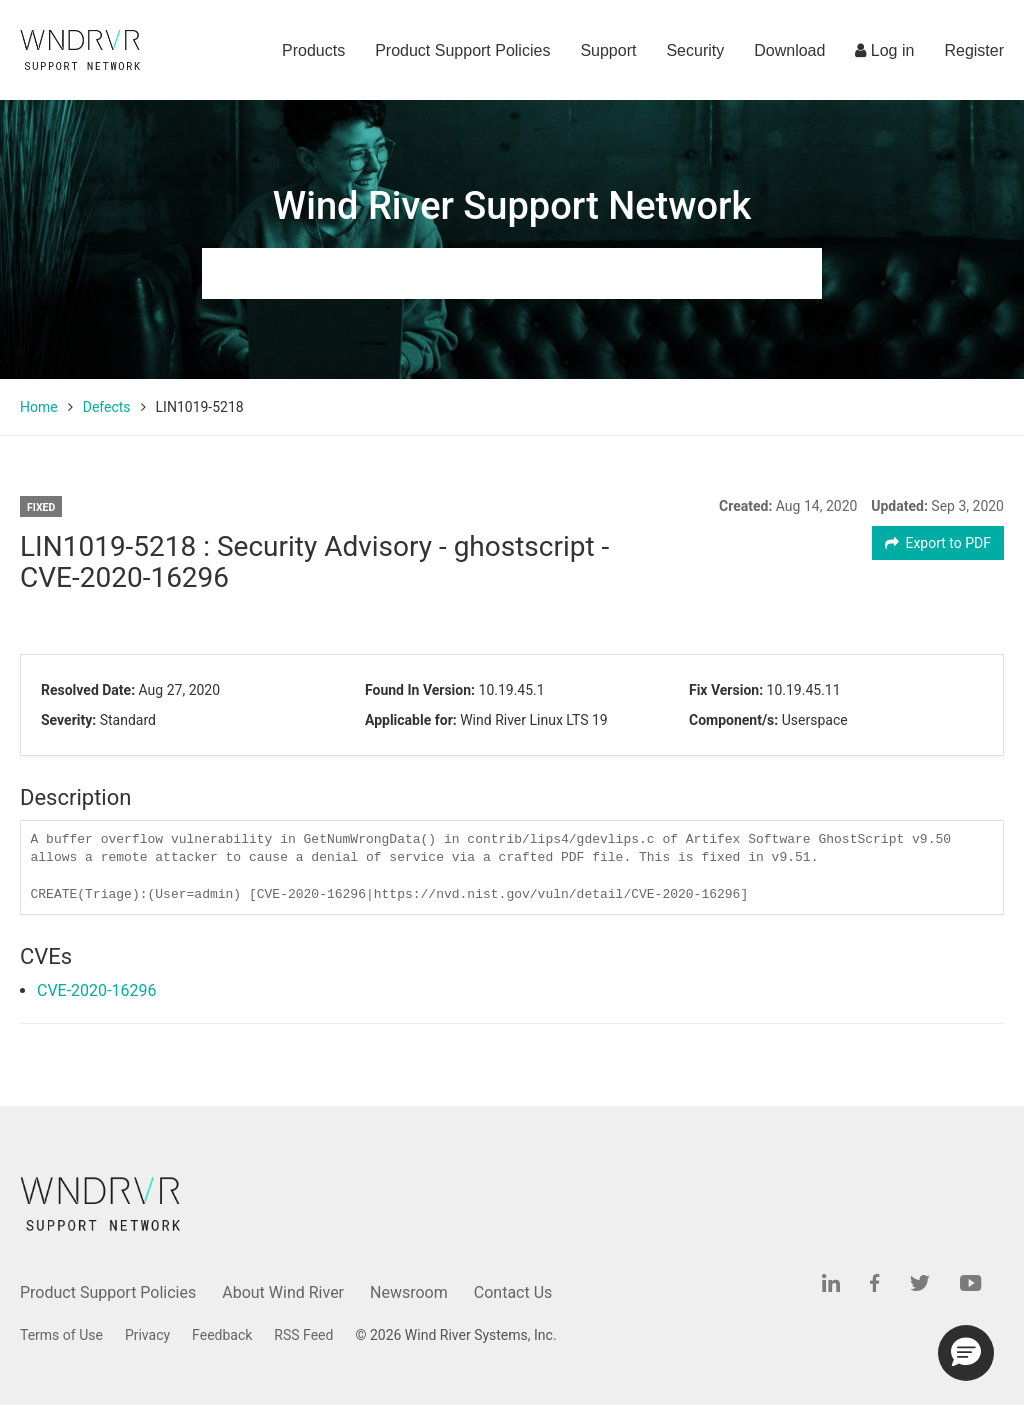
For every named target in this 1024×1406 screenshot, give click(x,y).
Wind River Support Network (512, 206)
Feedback (222, 1335)
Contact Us (513, 1292)
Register (974, 50)
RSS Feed (303, 1335)
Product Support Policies (462, 50)
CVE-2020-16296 (96, 990)
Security (695, 50)
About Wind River (283, 1292)
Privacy (147, 1335)
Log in (884, 50)
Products (313, 50)
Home (39, 407)
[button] (966, 1353)
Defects (107, 407)
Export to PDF (938, 543)
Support (608, 50)
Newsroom (409, 1292)
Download (789, 50)
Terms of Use (61, 1335)
